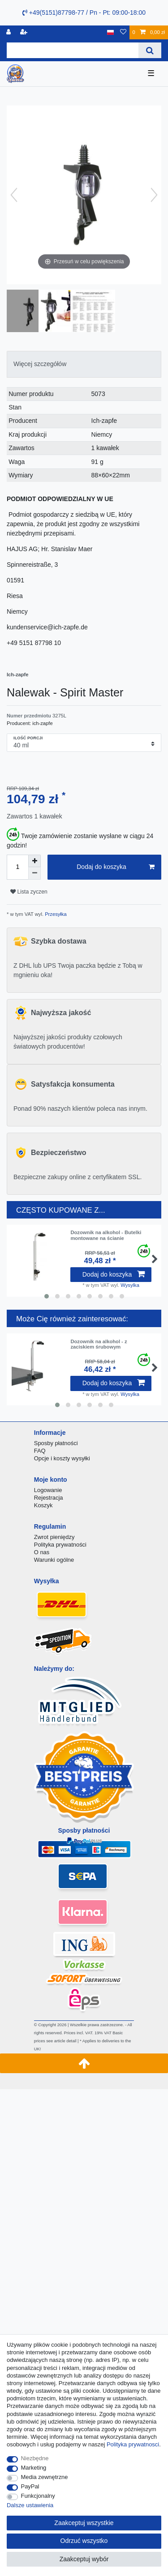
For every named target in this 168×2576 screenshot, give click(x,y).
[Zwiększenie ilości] (34, 861)
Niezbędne (35, 2458)
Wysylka (130, 1285)
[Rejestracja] (24, 32)
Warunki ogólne (54, 1559)
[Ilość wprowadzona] (17, 867)
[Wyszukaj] (149, 50)
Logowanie (48, 1490)
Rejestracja (48, 1497)
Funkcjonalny (38, 2495)
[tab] (84, 364)
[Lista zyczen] (123, 32)
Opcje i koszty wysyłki (62, 1458)
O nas (42, 1552)
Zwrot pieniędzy (54, 1537)
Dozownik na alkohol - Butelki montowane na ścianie (105, 1235)
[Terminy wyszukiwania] (72, 50)
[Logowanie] (9, 32)
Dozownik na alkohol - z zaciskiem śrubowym (98, 1344)
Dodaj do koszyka (116, 867)
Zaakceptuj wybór (84, 2559)
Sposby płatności (56, 1443)
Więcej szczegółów (39, 363)
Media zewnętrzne (44, 2477)
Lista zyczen (28, 892)
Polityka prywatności (60, 1544)
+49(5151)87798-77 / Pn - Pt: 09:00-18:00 (84, 12)
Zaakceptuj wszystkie (83, 2522)
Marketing (34, 2467)
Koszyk (43, 1505)
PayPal (30, 2486)
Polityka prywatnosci (133, 2444)
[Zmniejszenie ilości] (34, 873)
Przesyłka (55, 914)
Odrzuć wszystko (84, 2540)
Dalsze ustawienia (30, 2505)
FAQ (40, 1450)
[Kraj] (110, 32)
